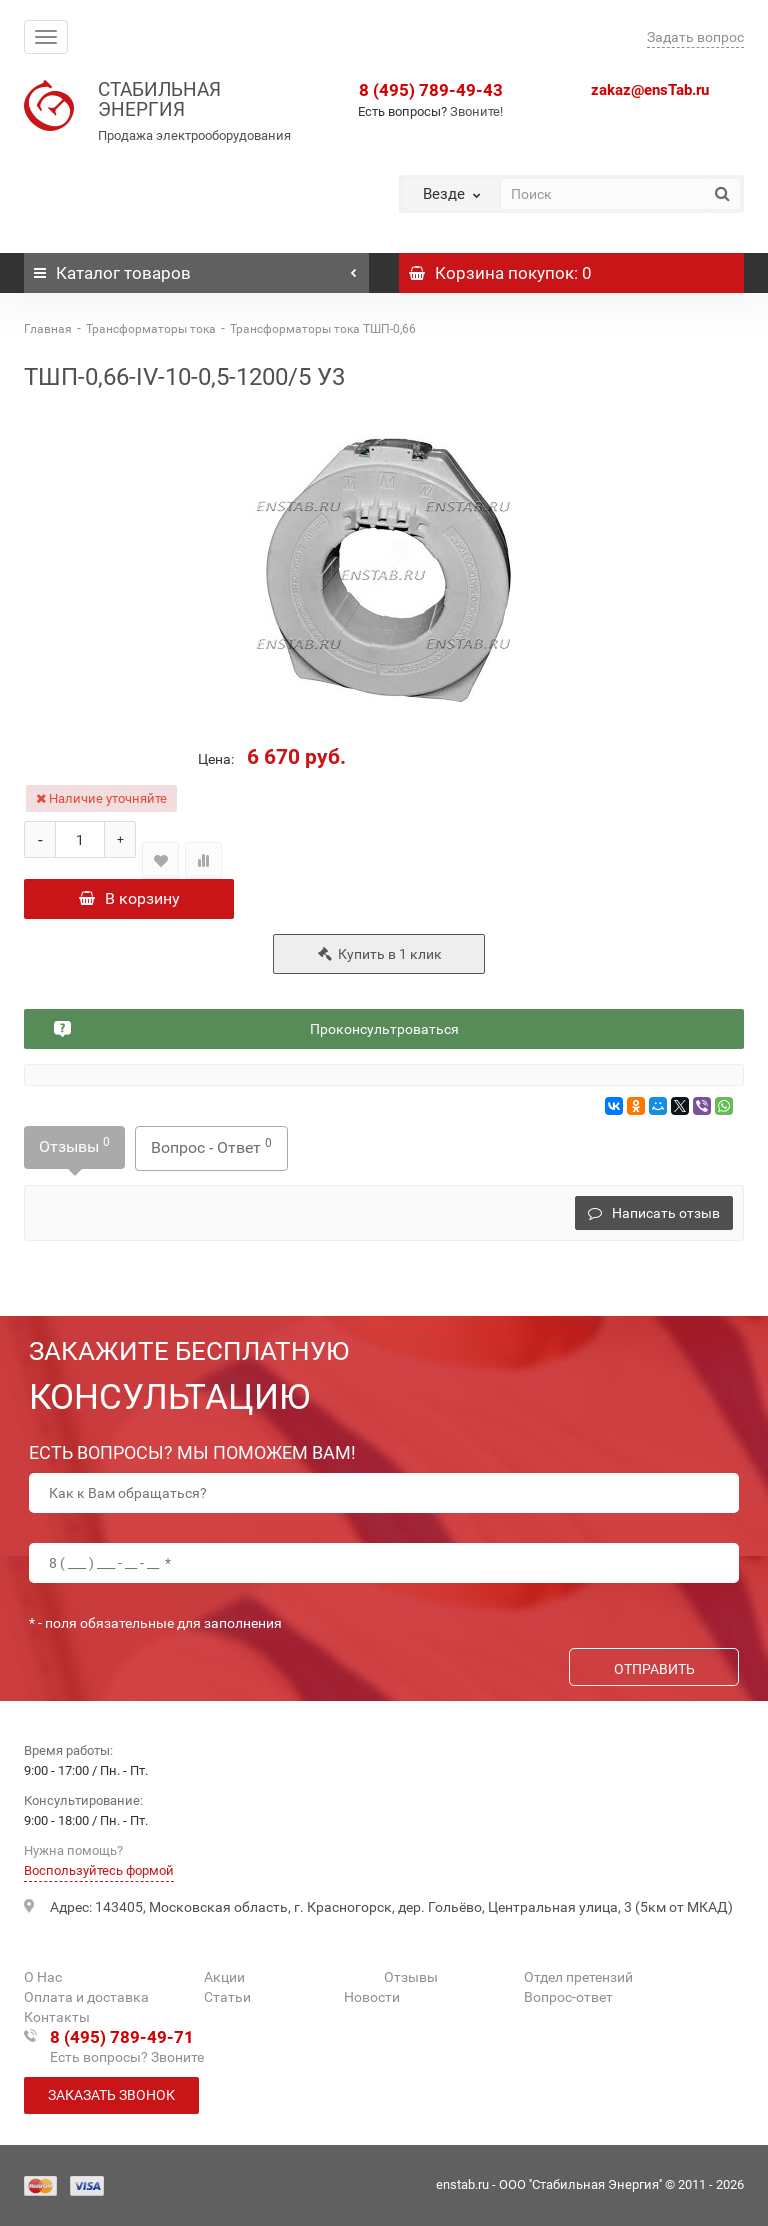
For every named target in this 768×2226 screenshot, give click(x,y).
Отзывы (74, 1145)
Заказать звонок (111, 2095)
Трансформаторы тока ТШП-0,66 (323, 329)
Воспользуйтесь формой (99, 1870)
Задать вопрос (695, 37)
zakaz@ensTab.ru (650, 90)
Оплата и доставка (86, 1997)
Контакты (57, 2017)
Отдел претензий (578, 1977)
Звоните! (476, 111)
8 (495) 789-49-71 (122, 2037)
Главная (48, 329)
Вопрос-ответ (568, 1997)
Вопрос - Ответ (211, 1146)
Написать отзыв (654, 1213)
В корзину (129, 898)
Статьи (227, 1997)
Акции (224, 1977)
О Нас (43, 1977)
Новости (372, 1997)
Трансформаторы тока (151, 329)
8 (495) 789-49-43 (431, 90)
